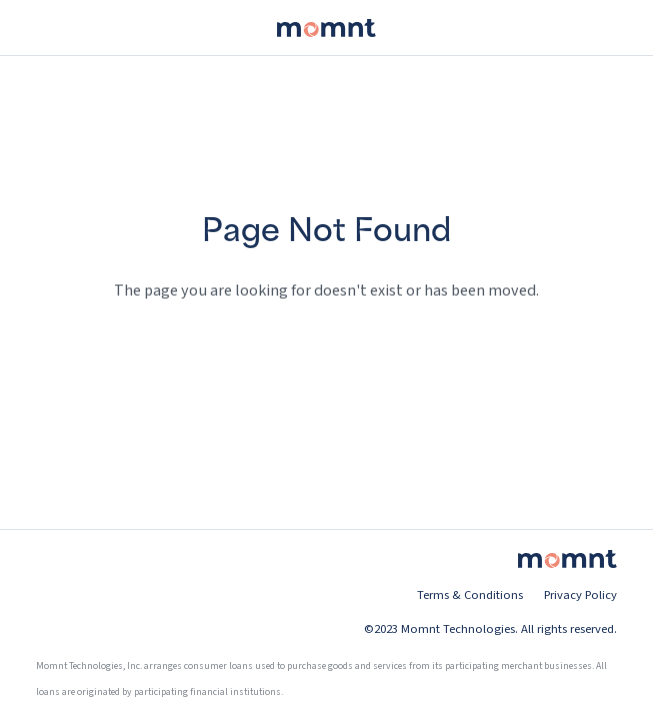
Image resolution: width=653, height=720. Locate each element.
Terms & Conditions (470, 595)
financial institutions (235, 692)
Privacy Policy (580, 595)
